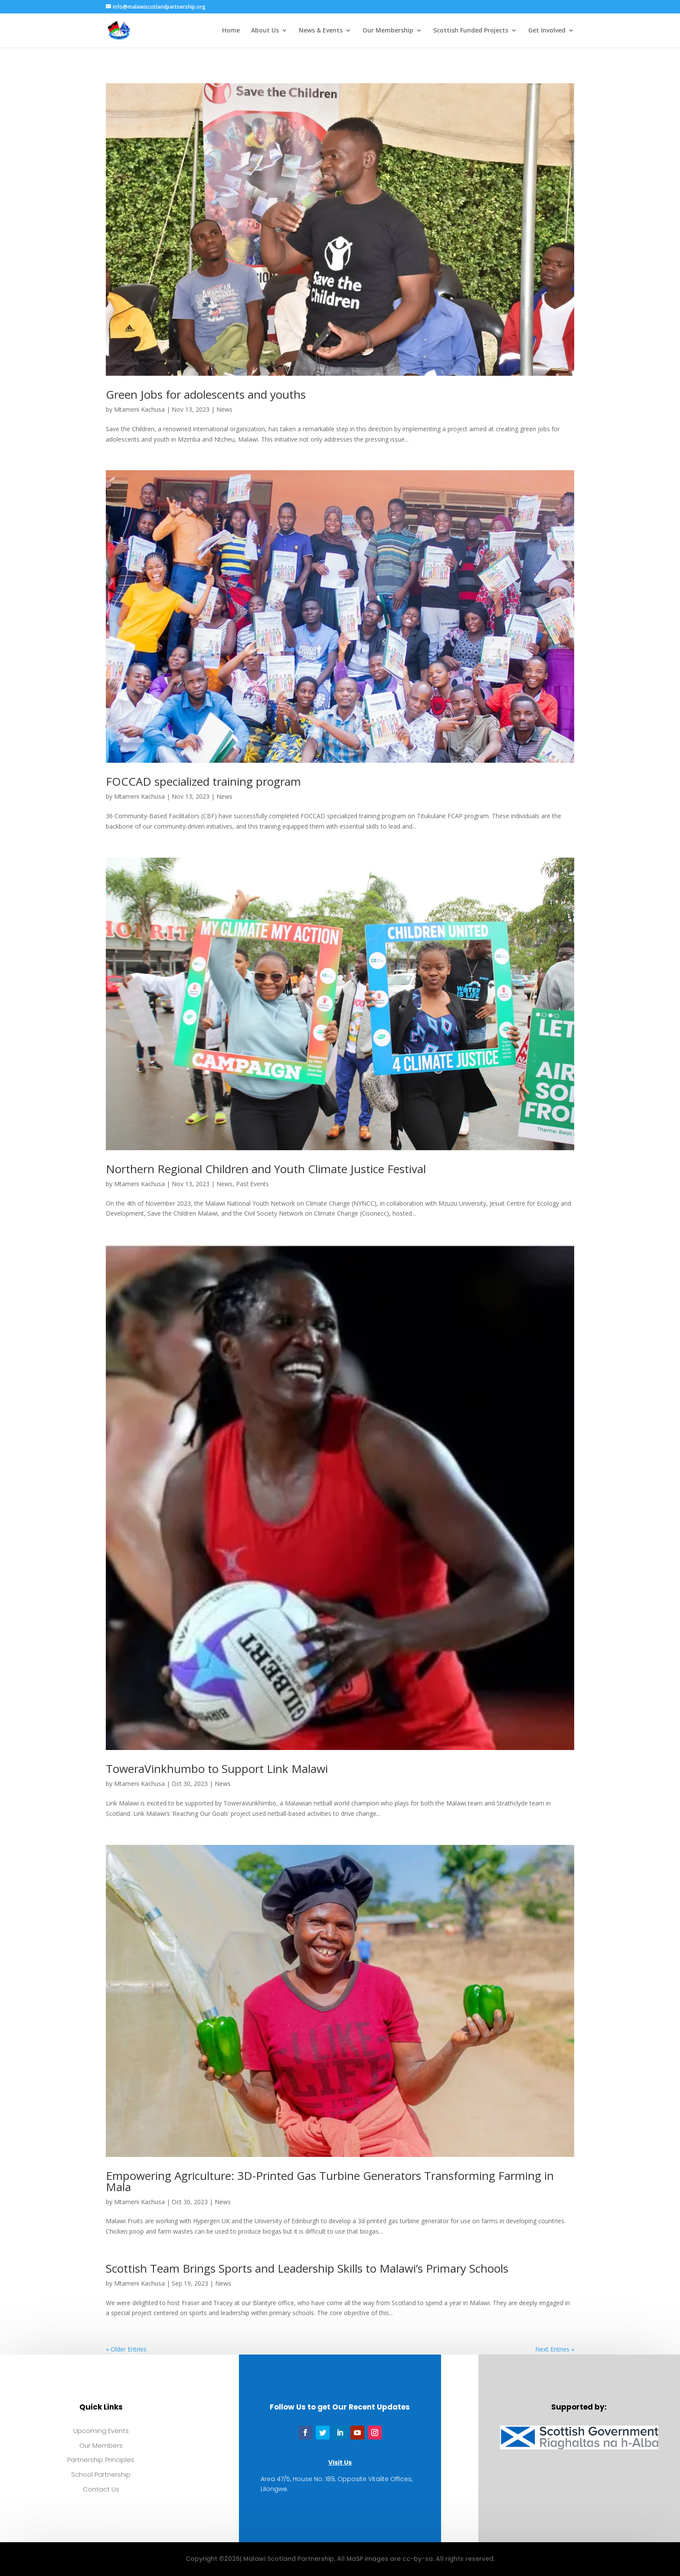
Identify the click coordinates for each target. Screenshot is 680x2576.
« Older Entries (126, 2349)
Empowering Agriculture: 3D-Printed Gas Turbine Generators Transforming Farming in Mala (330, 2181)
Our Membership (388, 30)
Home (231, 30)
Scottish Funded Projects (470, 30)
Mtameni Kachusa (139, 409)
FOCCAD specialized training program (203, 781)
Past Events (252, 1184)
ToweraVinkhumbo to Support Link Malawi (217, 1768)
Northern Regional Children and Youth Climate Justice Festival (266, 1169)
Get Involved (547, 30)
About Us (265, 30)
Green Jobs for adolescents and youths (206, 394)
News (224, 409)
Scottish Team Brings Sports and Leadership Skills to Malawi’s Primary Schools (307, 2268)
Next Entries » (554, 2349)
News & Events (321, 30)
